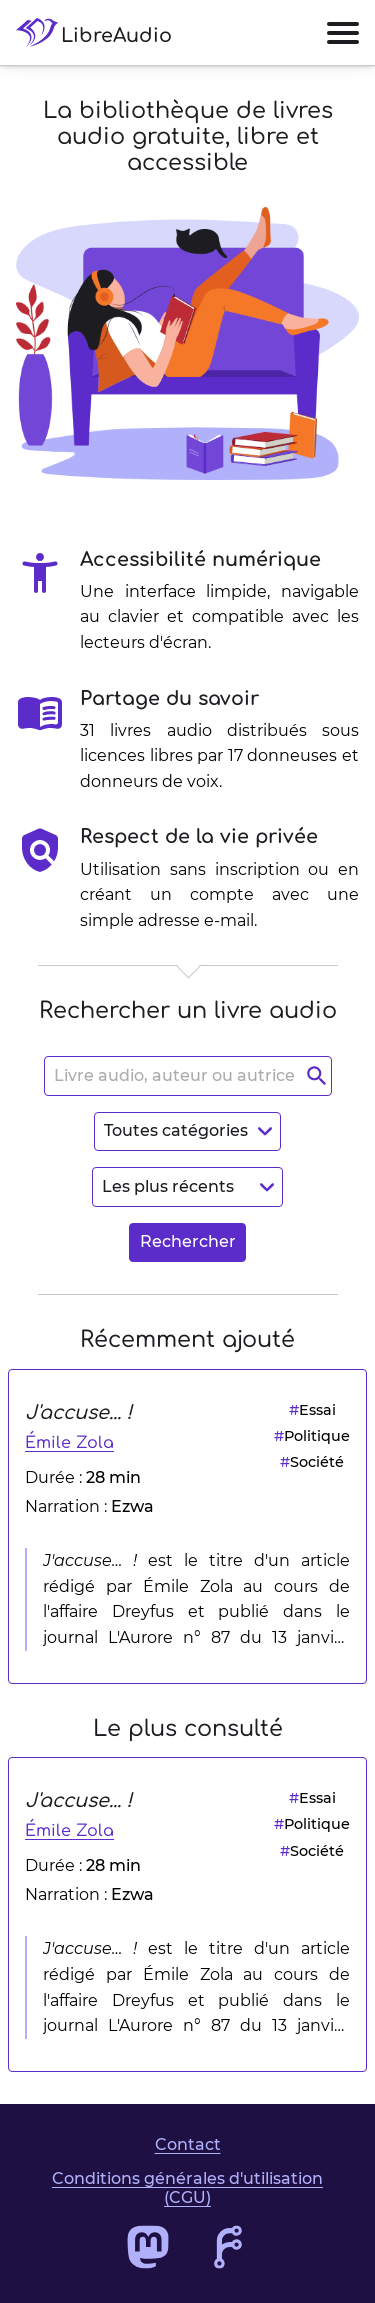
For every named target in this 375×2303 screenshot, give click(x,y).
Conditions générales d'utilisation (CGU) (187, 2187)
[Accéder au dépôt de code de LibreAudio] (228, 2247)
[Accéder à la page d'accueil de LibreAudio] (102, 32)
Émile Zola (69, 1443)
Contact (188, 2144)
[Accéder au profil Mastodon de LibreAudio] (148, 2247)
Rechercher (188, 1241)
